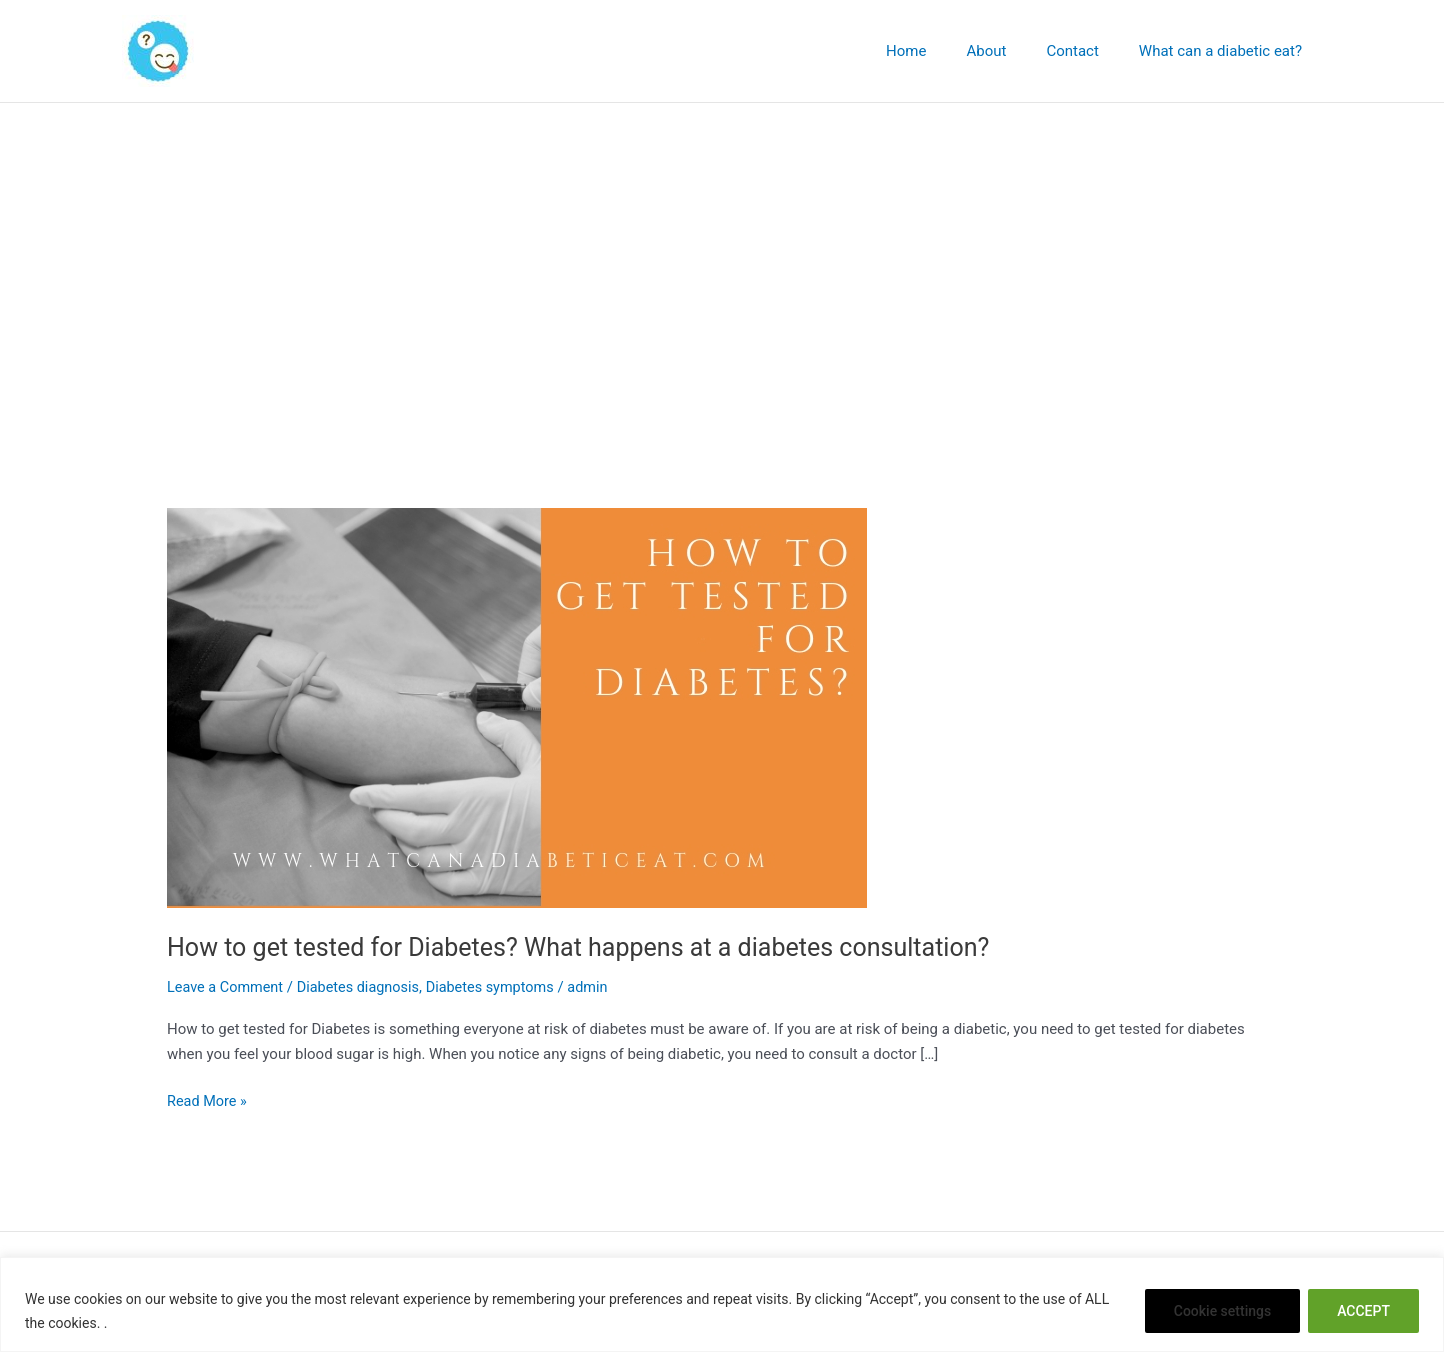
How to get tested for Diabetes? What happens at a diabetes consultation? (594, 947)
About (1011, 51)
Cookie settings (1222, 1311)
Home (941, 51)
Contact (1087, 51)
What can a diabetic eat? (1225, 51)
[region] (722, 1304)
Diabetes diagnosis (364, 987)
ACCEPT (1363, 1311)
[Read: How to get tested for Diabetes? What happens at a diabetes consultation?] (517, 707)
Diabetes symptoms (501, 987)
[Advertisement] (722, 253)
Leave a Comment (227, 987)
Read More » (208, 1099)
